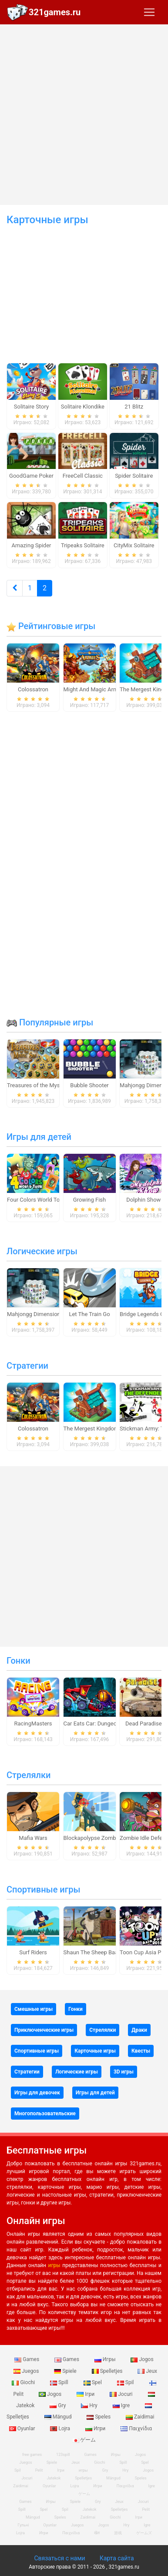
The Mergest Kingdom (91, 1428)
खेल (97, 2533)
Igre (122, 2405)
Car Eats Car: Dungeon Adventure (105, 1723)
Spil (126, 2382)
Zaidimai (140, 2417)
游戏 (118, 2533)
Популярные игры (50, 1022)
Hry (89, 2405)
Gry (58, 2405)
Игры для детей (39, 1137)
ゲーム (84, 2440)
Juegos (26, 2371)
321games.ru (55, 12)
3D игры (124, 2072)
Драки (139, 2030)
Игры (105, 2359)
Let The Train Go (89, 1314)
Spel (93, 2382)
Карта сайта (117, 2558)
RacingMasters (33, 1723)
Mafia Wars (33, 1838)
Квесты (140, 2051)
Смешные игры (33, 2009)
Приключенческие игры (44, 2030)
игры (54, 2265)
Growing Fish (89, 1199)
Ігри (86, 2394)
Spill (60, 2382)
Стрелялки (28, 1775)
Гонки (18, 1660)
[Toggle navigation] (149, 12)
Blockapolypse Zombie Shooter (103, 1838)
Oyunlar (49, 2486)
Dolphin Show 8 (145, 1199)
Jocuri (122, 2394)
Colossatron (33, 689)
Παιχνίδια (136, 2428)
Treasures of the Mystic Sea (42, 1085)
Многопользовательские (45, 2113)
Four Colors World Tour (36, 1199)
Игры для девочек (37, 2093)
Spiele (65, 2371)
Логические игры (42, 1251)
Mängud (58, 2417)
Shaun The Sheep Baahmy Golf (102, 1952)
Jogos (142, 2359)
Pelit (39, 2470)
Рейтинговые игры (51, 626)
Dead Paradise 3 (145, 1723)
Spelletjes (108, 2371)
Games (27, 2359)
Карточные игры (95, 2051)
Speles (99, 2417)
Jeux (147, 2371)
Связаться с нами (59, 2558)
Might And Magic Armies (95, 689)
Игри (96, 2428)
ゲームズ (144, 2533)
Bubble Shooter (89, 1085)
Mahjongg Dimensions (35, 1314)
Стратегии (27, 1365)
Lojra (60, 2428)
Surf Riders (33, 1952)
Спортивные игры (43, 1889)
